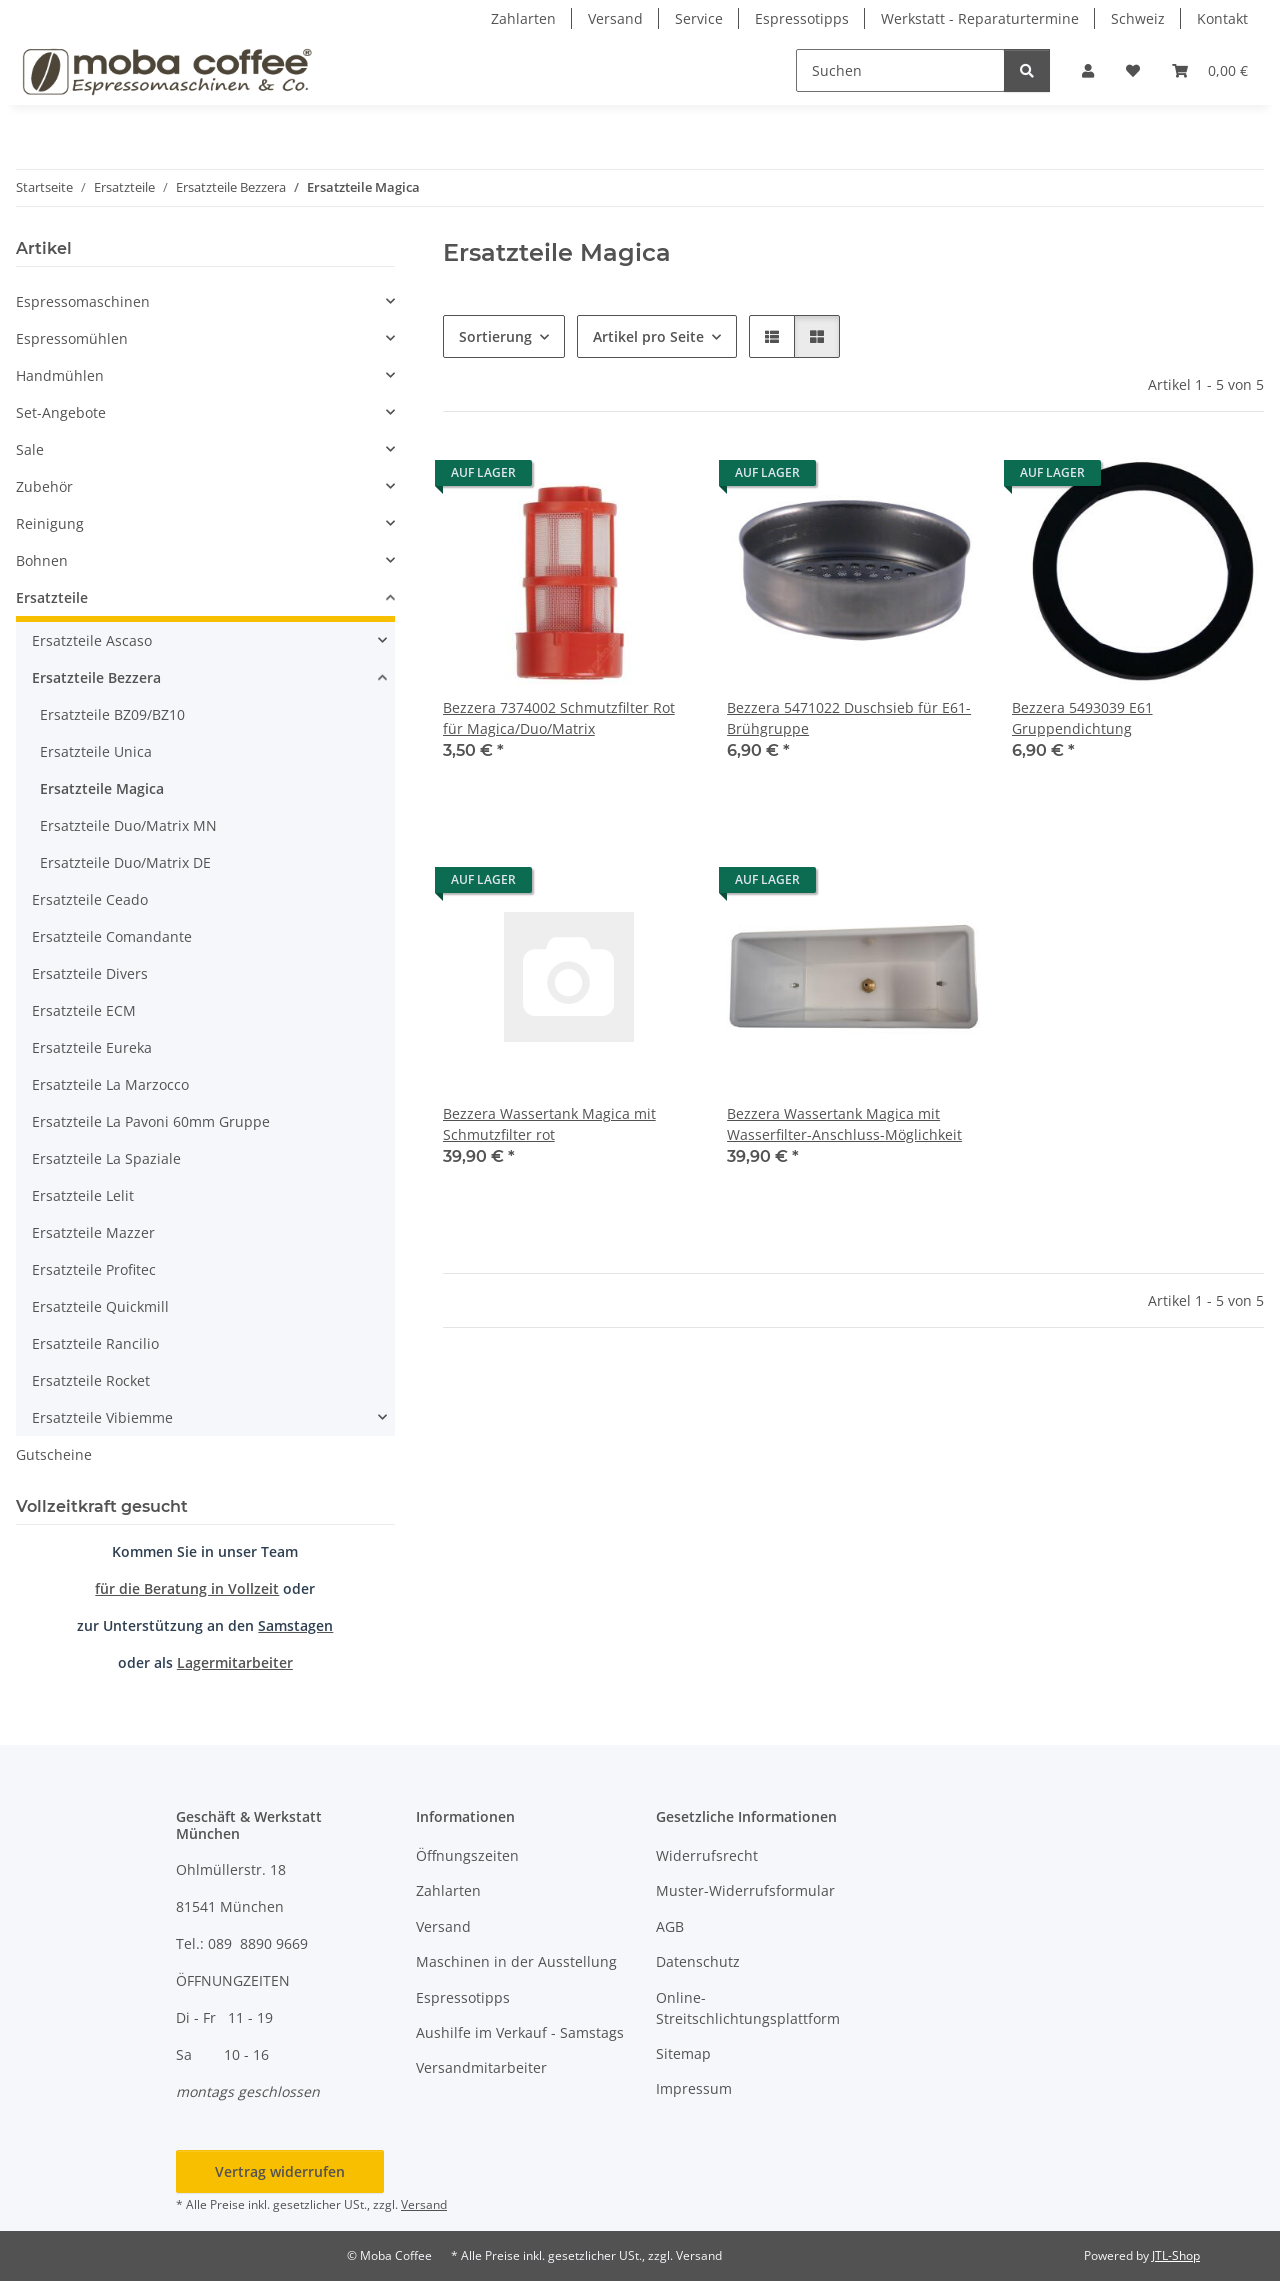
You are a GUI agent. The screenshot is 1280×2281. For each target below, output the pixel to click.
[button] (1088, 70)
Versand (615, 18)
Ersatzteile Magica (102, 788)
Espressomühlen (72, 338)
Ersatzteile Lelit (83, 1195)
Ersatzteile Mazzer (93, 1232)
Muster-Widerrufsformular (745, 1890)
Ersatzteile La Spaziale (106, 1158)
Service (699, 18)
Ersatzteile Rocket (91, 1380)
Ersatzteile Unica (96, 751)
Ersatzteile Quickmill (100, 1306)
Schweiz (1138, 18)
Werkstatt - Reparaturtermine (980, 18)
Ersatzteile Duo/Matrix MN (128, 825)
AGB (670, 1926)
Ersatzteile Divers (90, 973)
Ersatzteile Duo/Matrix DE (125, 862)
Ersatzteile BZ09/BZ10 (112, 714)
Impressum (694, 2088)
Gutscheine (54, 1454)
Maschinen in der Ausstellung (516, 1961)
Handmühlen (60, 375)
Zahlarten (523, 18)
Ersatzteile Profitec (94, 1269)
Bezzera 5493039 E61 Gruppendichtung (1082, 718)
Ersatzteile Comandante (112, 936)
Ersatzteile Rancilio (95, 1343)
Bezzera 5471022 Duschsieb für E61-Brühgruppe (849, 718)
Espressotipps (802, 18)
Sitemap (683, 2053)
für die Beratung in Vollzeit (187, 1588)
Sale (30, 449)
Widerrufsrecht (707, 1855)
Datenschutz (698, 1961)
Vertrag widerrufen (280, 2171)
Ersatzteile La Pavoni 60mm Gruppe (151, 1121)
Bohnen (42, 560)
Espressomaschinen (83, 301)
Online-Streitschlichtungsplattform (748, 2008)
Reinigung (50, 523)
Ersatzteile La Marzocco (110, 1084)
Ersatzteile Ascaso (92, 640)
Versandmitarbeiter (481, 2067)
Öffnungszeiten (467, 1855)
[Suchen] (900, 70)
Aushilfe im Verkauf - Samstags (520, 2032)
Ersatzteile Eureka (92, 1047)
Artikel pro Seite (648, 336)
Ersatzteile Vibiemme (102, 1417)
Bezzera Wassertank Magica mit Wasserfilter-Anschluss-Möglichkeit (844, 1124)
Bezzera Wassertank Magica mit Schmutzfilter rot (549, 1124)
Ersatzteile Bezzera (96, 677)
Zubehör (44, 486)
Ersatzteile (52, 597)
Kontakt (1222, 18)
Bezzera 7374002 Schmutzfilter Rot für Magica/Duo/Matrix (559, 718)
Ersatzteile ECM (84, 1010)
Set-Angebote (61, 412)
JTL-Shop (1176, 2255)
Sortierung (495, 336)
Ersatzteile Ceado (90, 899)
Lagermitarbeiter (235, 1662)
